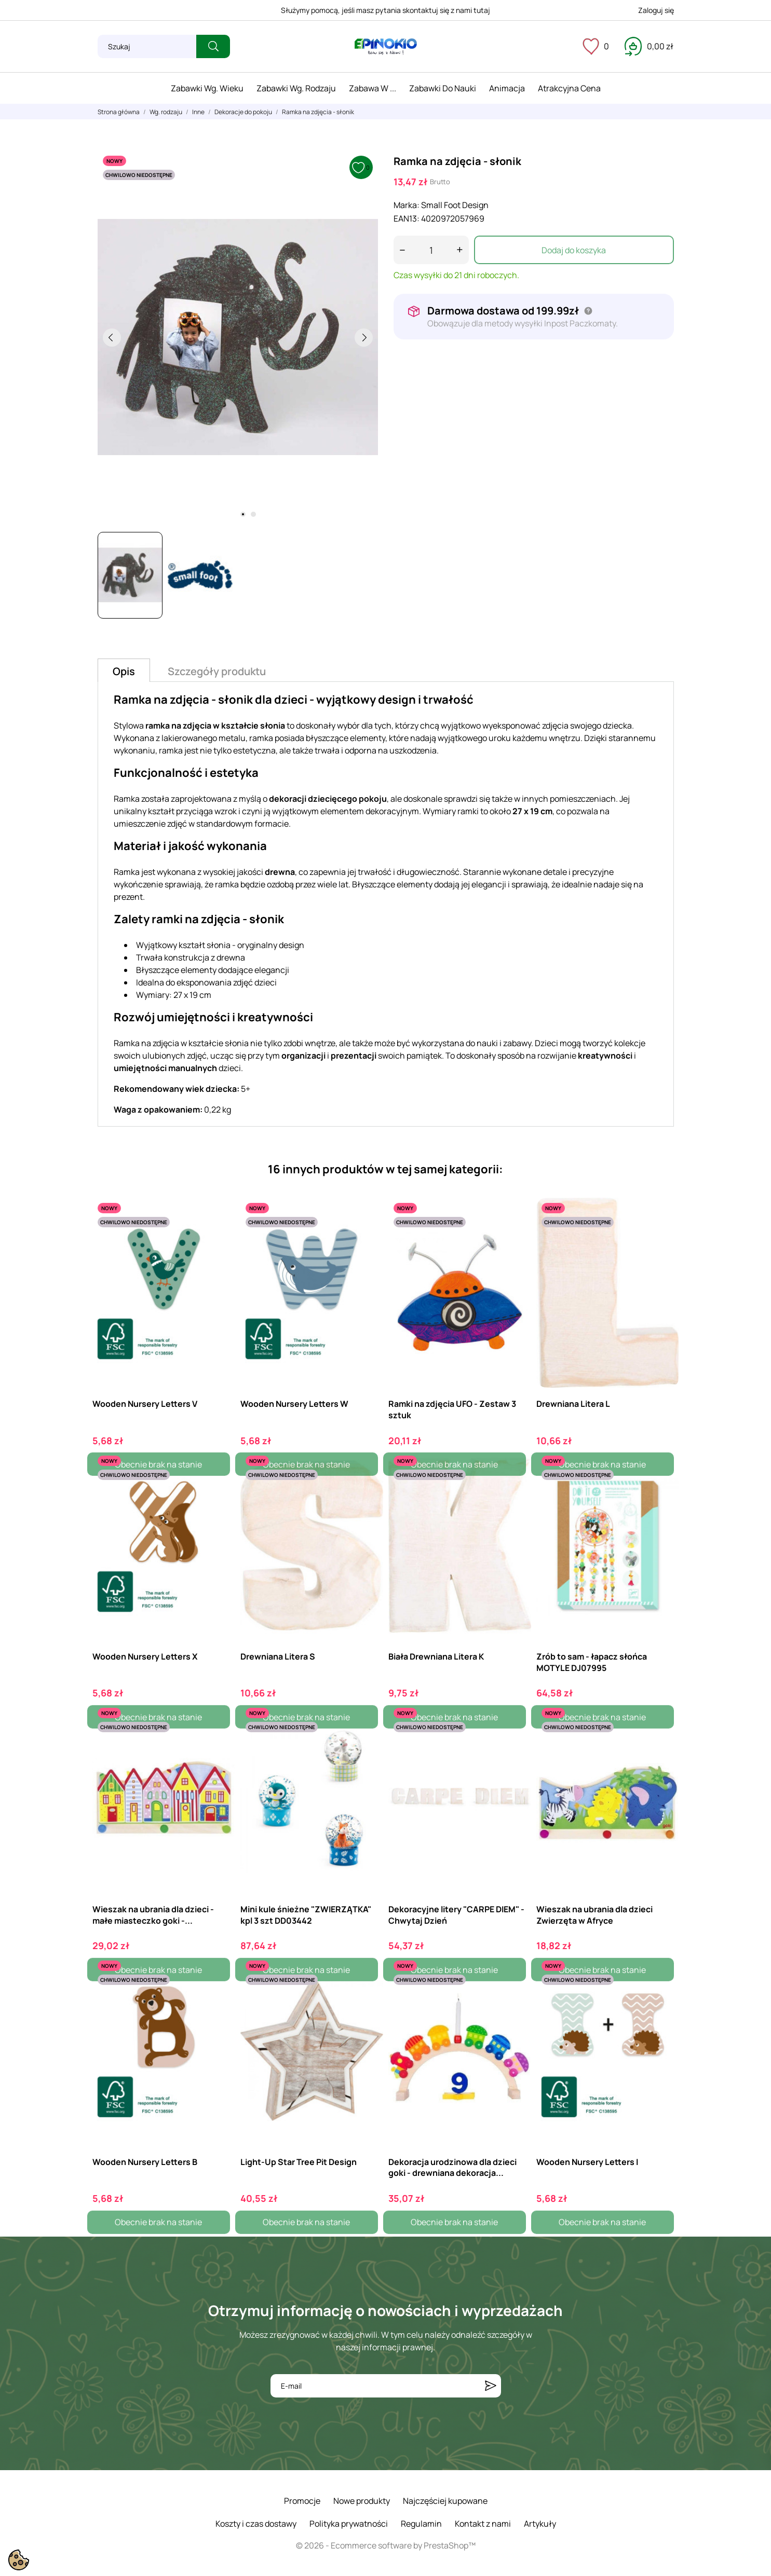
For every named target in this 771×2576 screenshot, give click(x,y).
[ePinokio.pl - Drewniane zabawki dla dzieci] (386, 46)
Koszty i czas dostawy (255, 2523)
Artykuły (540, 2523)
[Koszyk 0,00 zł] (649, 46)
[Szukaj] (147, 46)
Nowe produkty (361, 2500)
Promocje (302, 2500)
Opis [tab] (124, 671)
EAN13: (407, 218)
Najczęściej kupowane (445, 2500)
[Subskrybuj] (490, 2386)
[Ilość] (431, 250)
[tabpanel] (238, 337)
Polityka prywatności (348, 2523)
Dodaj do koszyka (574, 250)
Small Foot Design (455, 205)
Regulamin (421, 2523)
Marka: (407, 205)
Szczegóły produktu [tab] (217, 671)
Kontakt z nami (483, 2523)
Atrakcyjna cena (569, 88)
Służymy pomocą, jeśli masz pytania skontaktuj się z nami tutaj (385, 10)
